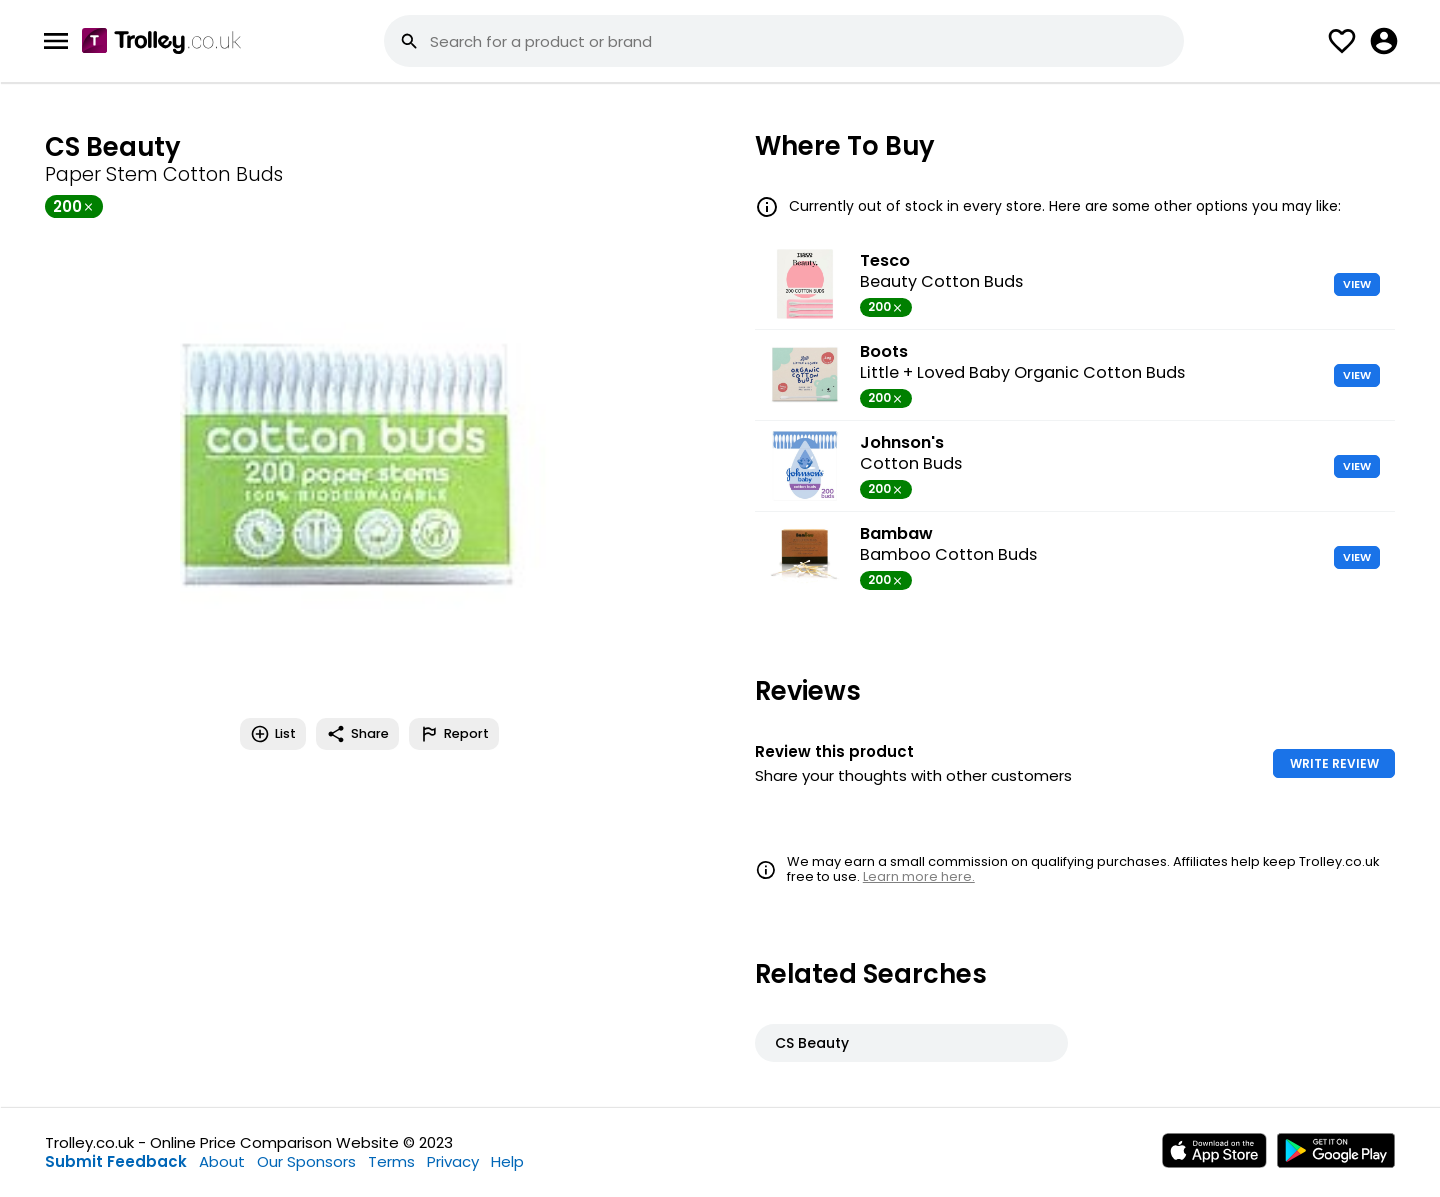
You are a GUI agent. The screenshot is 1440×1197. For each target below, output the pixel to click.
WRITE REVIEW (1334, 763)
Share (357, 734)
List (273, 734)
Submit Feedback (116, 1161)
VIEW (1357, 284)
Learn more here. (919, 876)
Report (454, 734)
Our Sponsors (306, 1161)
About (222, 1161)
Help (507, 1161)
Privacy (453, 1161)
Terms (391, 1161)
